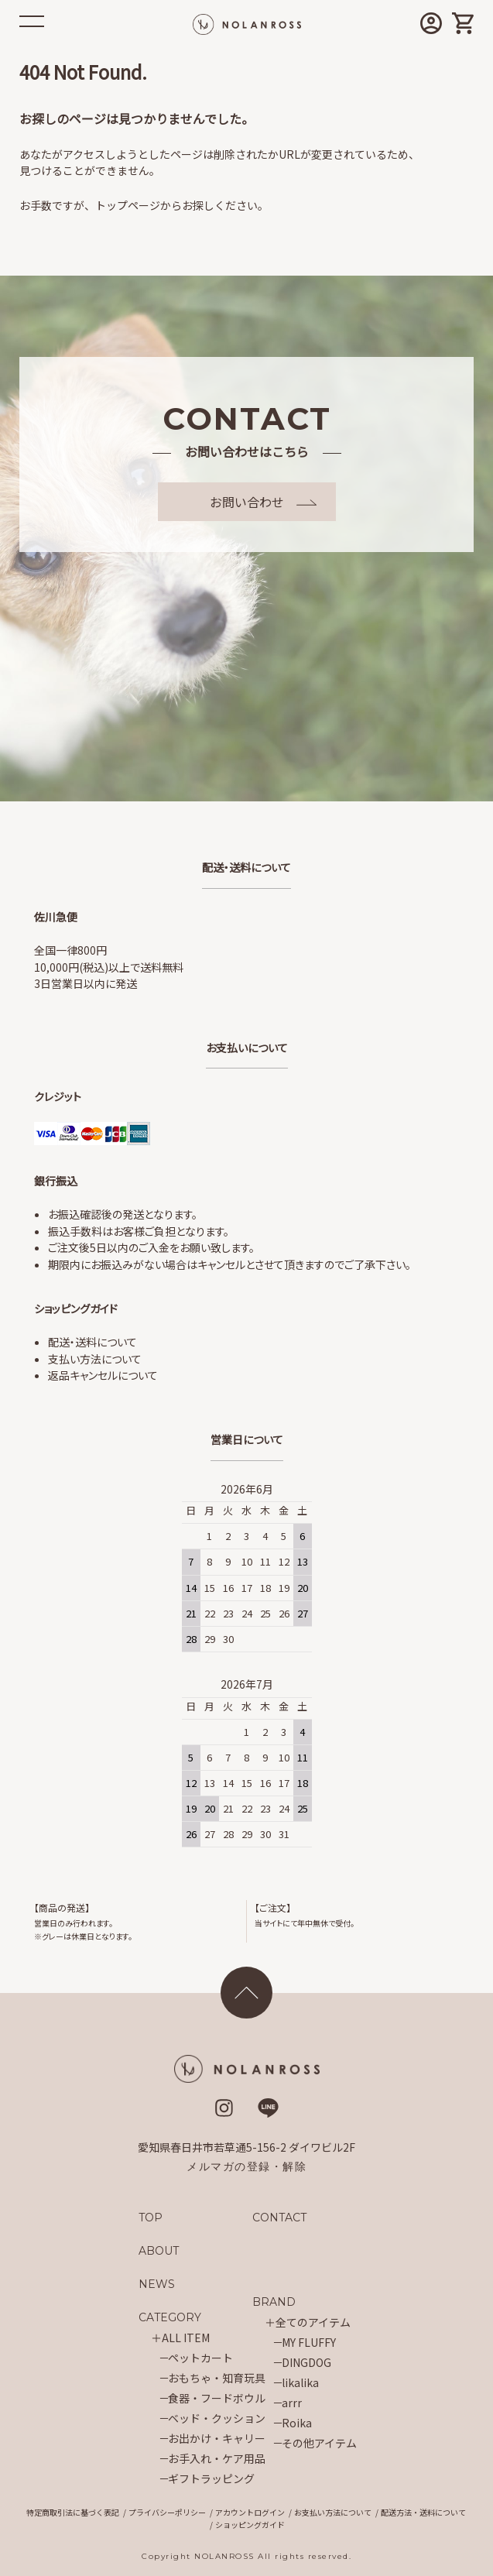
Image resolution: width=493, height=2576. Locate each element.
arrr (292, 2402)
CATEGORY (170, 2317)
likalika (300, 2382)
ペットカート (200, 2357)
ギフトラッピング (211, 2478)
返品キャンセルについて (103, 1375)
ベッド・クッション (216, 2418)
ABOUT (159, 2251)
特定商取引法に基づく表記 (72, 2512)
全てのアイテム (313, 2322)
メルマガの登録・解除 (246, 2166)
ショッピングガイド (250, 2524)
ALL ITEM (186, 2337)
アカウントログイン (250, 2512)
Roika (297, 2422)
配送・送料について (92, 1342)
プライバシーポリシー (167, 2512)
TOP (151, 2217)
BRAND (274, 2302)
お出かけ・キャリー (216, 2438)
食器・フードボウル (216, 2398)
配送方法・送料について (423, 2512)
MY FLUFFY (309, 2342)
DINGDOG (306, 2362)
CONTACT (279, 2217)
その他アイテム (319, 2443)
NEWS (157, 2284)
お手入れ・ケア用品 (216, 2458)
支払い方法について (95, 1359)
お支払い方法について (332, 2512)
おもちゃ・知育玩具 (216, 2378)
